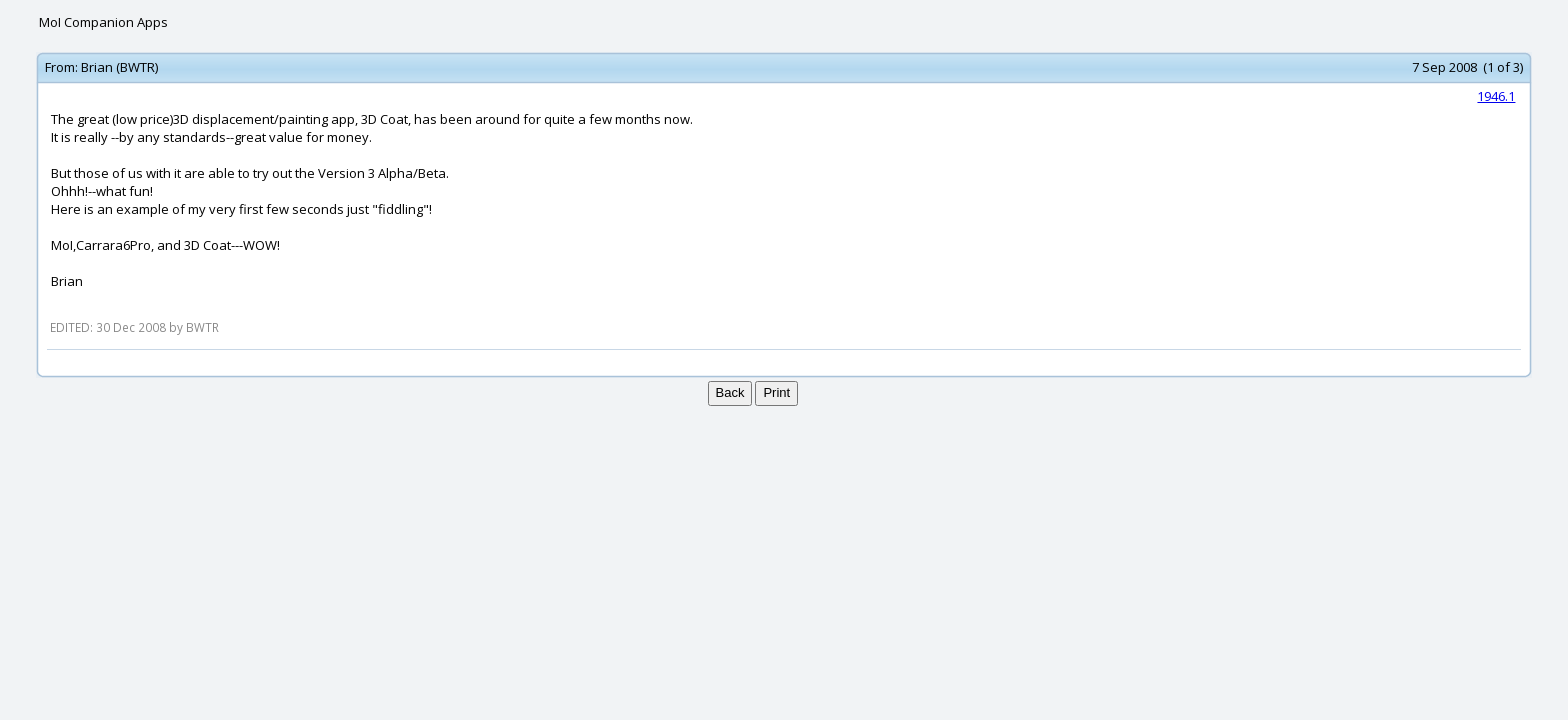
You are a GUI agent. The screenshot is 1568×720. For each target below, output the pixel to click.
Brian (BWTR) (119, 67)
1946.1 (1496, 96)
